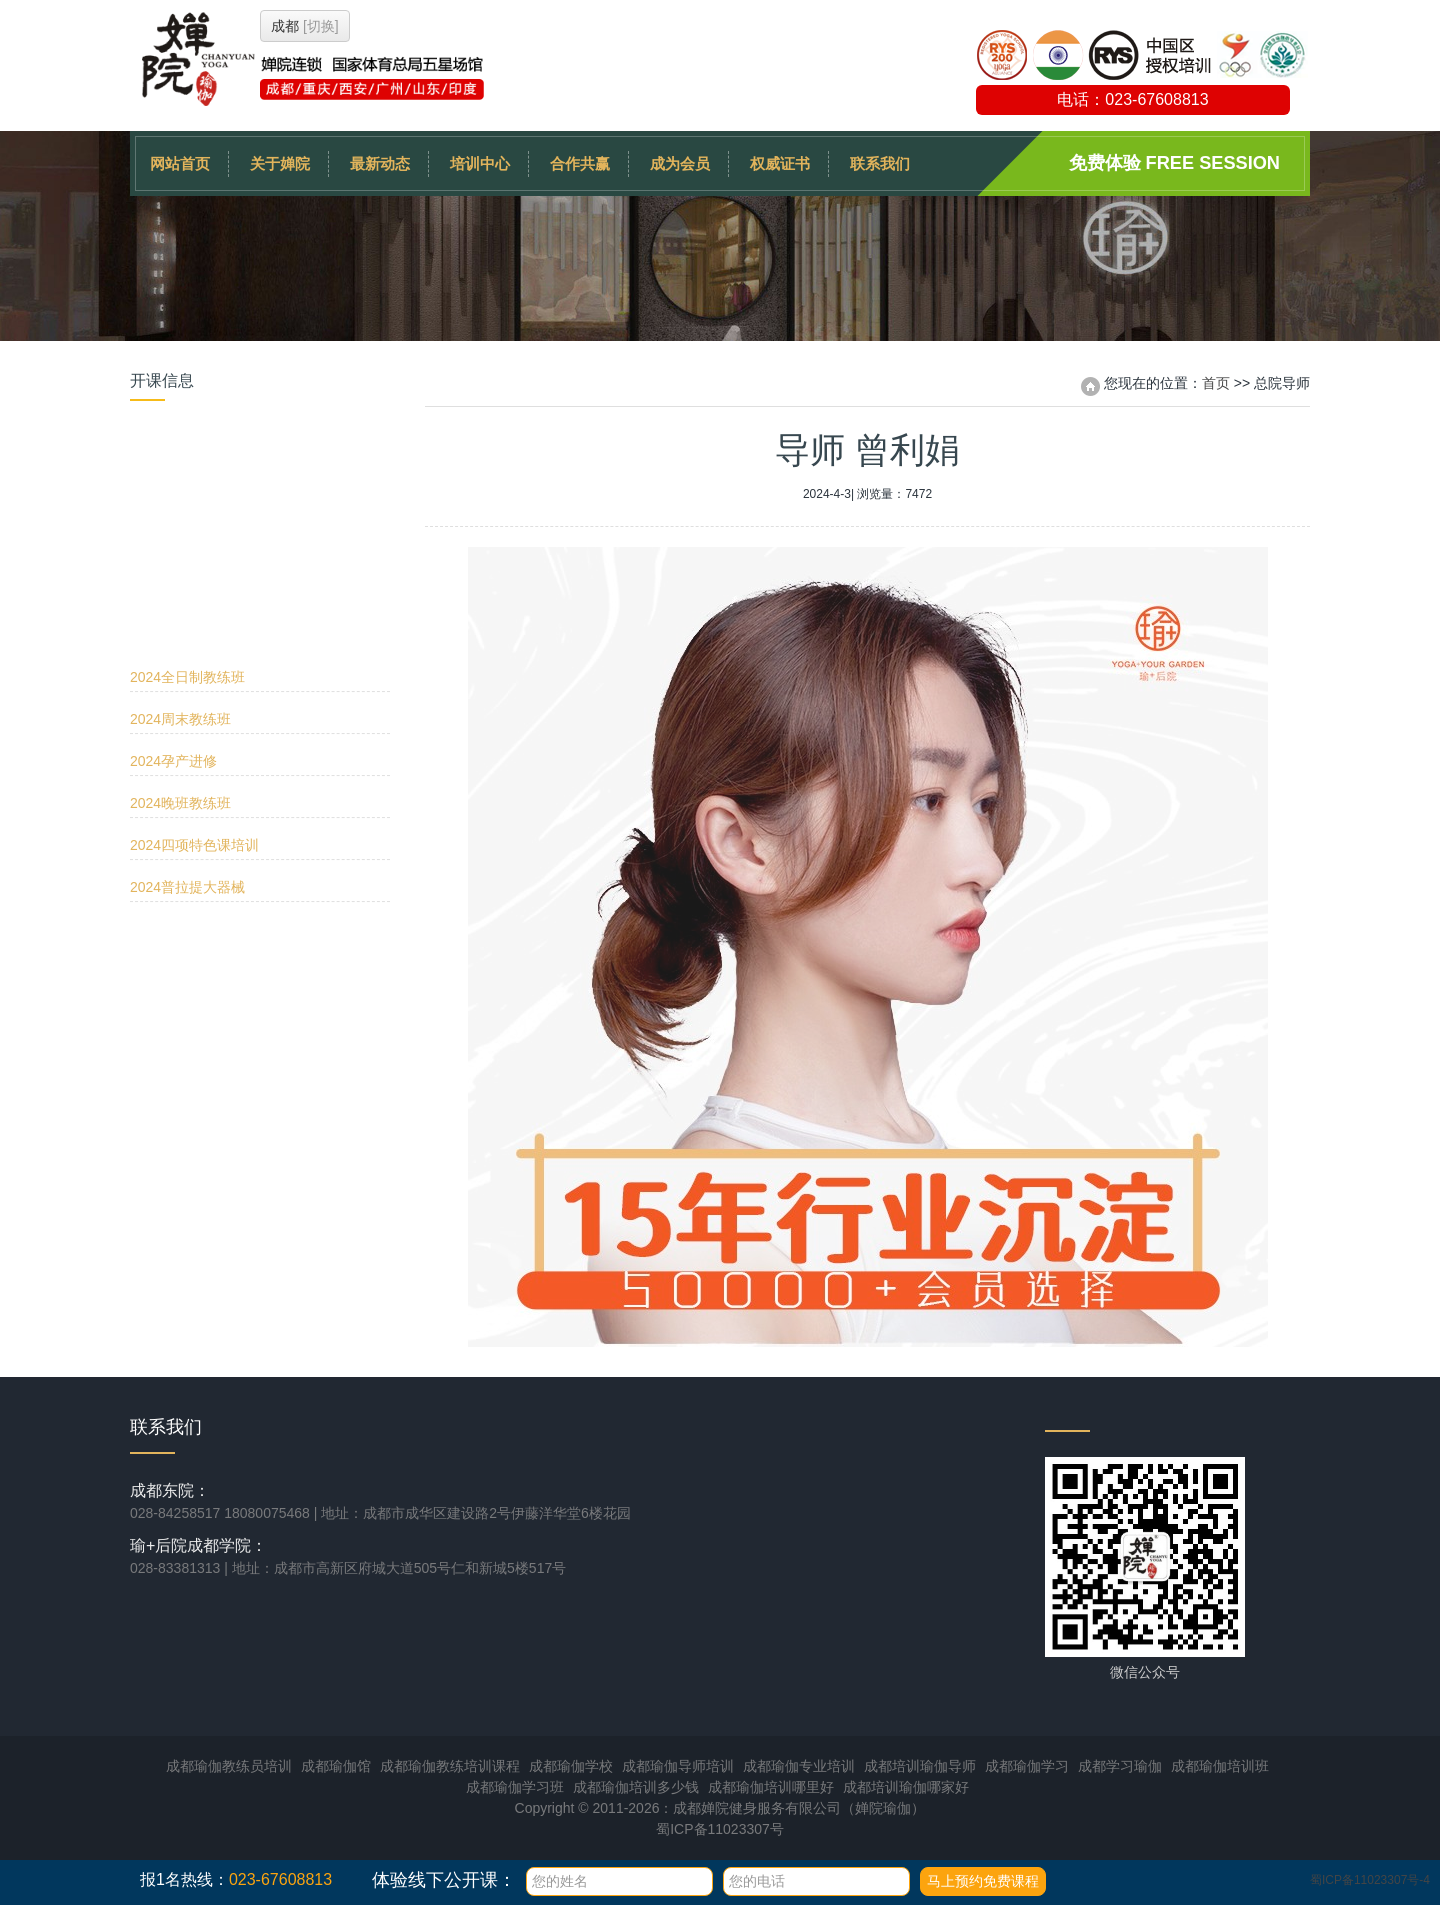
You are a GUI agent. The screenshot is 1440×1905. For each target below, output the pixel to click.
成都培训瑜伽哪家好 (906, 1787)
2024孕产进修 (173, 549)
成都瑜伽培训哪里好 (771, 1787)
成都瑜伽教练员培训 (229, 1766)
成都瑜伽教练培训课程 (450, 1766)
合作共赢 (580, 163)
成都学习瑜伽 (1120, 1766)
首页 (1216, 383)
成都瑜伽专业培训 (799, 1766)
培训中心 (480, 163)
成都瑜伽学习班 (515, 1787)
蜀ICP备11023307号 (720, 1829)
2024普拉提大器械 (187, 675)
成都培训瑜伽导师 (920, 1766)
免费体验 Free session (1174, 163)
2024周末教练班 (180, 507)
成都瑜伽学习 (1027, 1766)
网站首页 (180, 163)
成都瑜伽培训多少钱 (636, 1787)
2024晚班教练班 (180, 591)
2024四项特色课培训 (194, 633)
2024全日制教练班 (187, 465)
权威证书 (780, 163)
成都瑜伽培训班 (1220, 1766)
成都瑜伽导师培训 (678, 1766)
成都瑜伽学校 (571, 1766)
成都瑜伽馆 (336, 1766)
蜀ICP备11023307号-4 (1370, 1880)
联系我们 (880, 163)
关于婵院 (280, 163)
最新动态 (380, 163)
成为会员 (680, 163)
